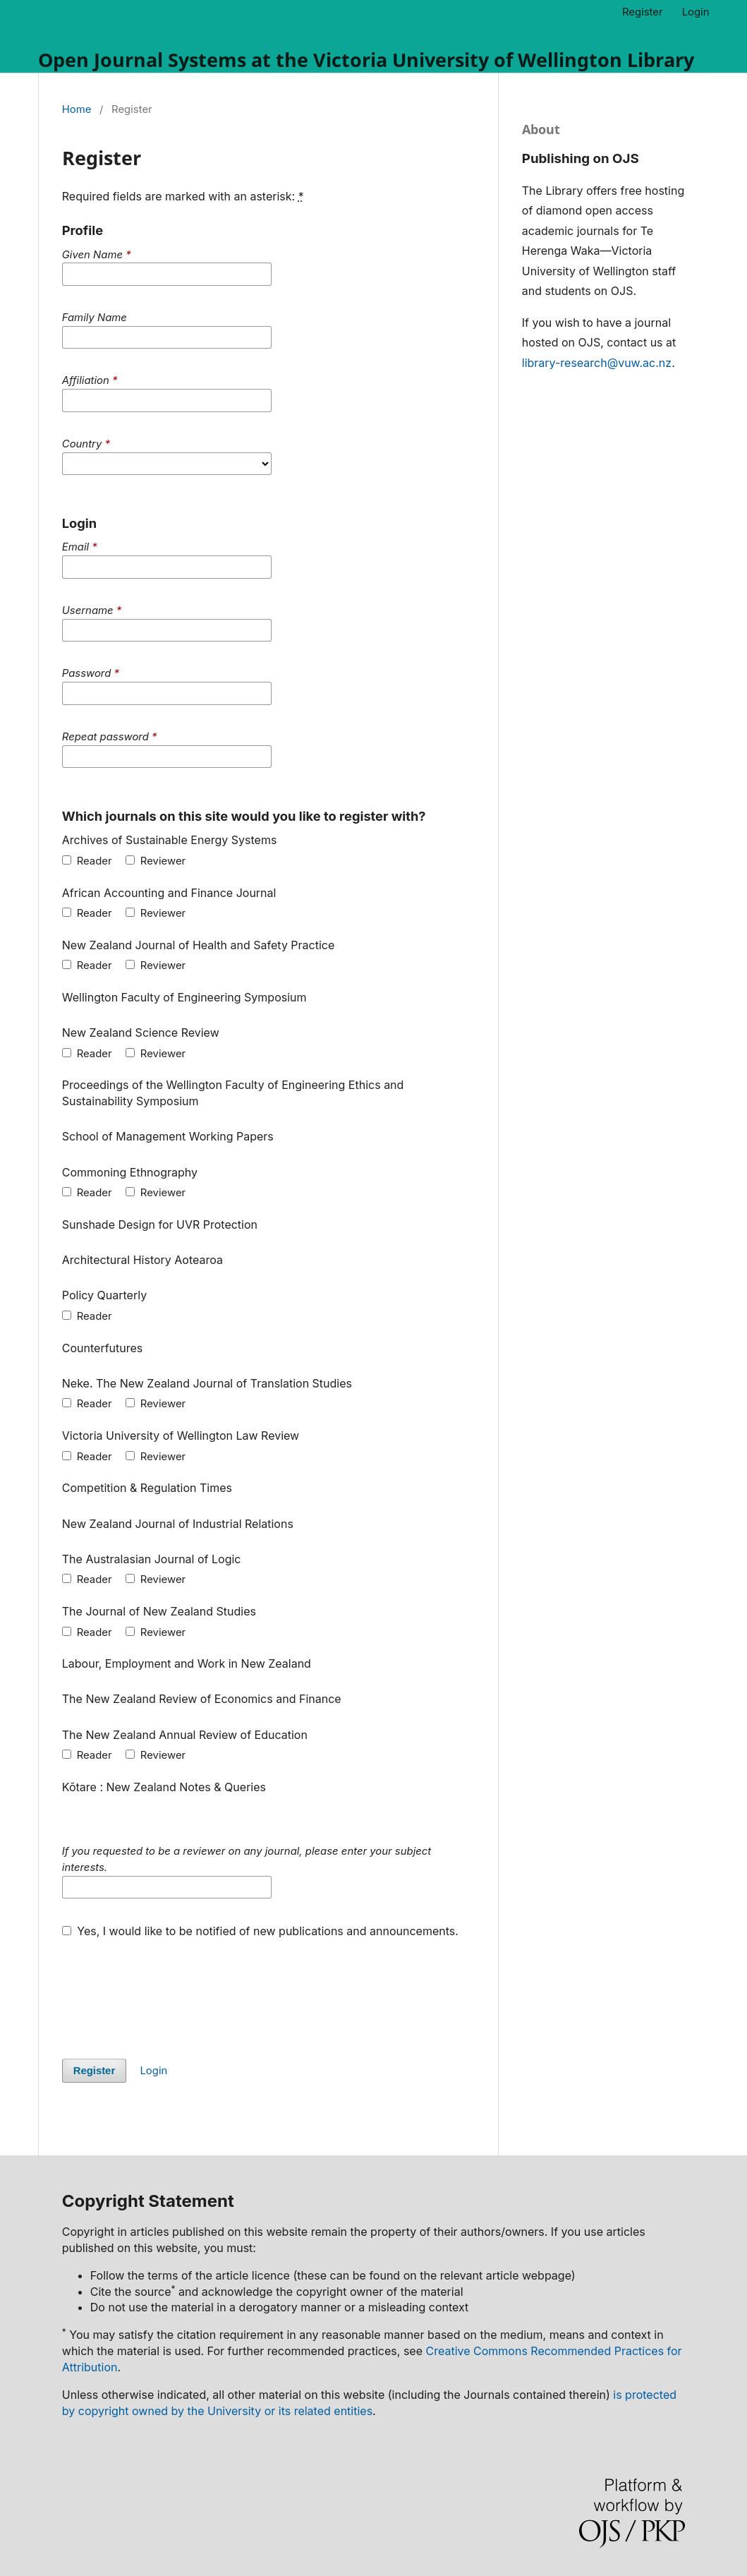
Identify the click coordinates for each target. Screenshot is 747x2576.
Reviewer (156, 861)
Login (696, 12)
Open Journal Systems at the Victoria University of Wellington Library (366, 60)
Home (77, 109)
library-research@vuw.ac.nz (597, 363)
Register (642, 12)
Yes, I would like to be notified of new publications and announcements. (260, 1931)
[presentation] (169, 1990)
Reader (87, 861)
